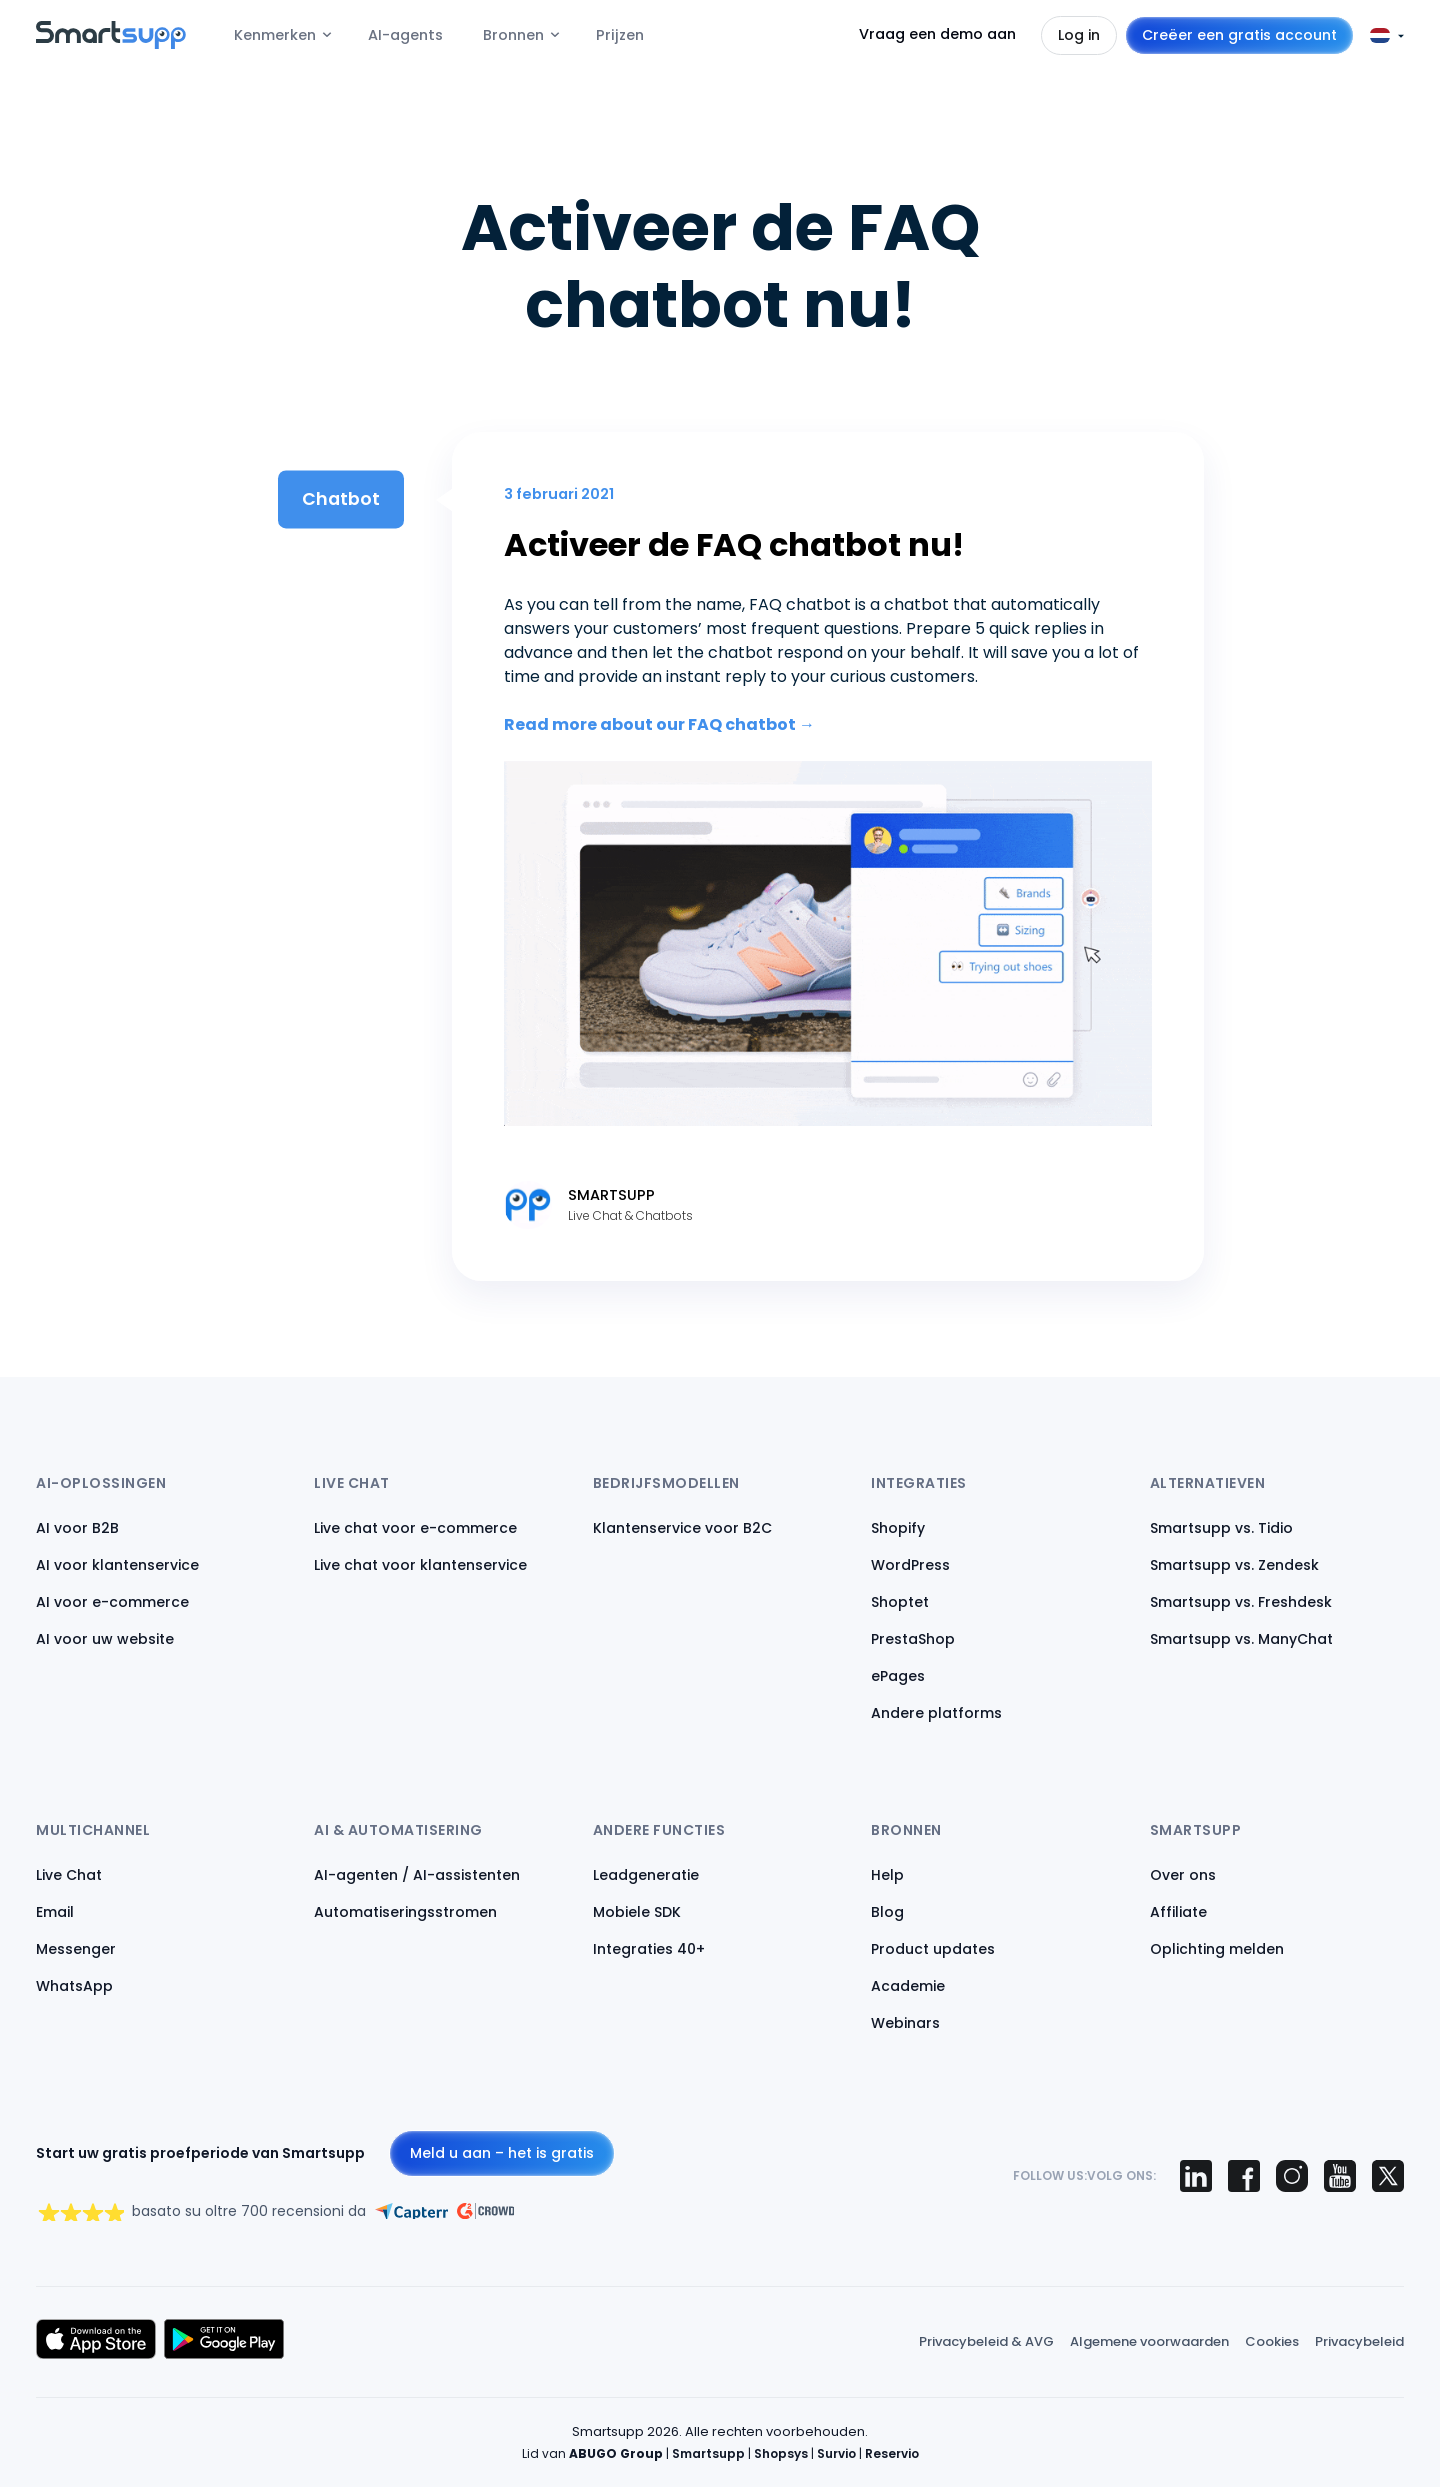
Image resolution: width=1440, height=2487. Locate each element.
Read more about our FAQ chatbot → (659, 724)
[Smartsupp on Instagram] (1292, 2176)
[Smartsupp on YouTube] (1340, 2176)
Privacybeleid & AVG (986, 2341)
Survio (836, 2453)
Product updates (933, 1949)
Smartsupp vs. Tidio (1221, 1528)
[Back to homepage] (111, 43)
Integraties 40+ (649, 1949)
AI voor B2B (77, 1528)
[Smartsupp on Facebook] (1244, 2176)
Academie (908, 1986)
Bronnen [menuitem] (513, 35)
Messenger (76, 1949)
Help (887, 1875)
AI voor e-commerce (112, 1602)
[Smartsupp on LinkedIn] (1196, 2176)
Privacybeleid (1359, 2341)
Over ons (1183, 1875)
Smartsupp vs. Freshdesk (1241, 1602)
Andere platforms (936, 1713)
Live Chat (69, 1875)
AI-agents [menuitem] (405, 35)
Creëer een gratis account (1239, 35)
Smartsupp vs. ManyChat (1241, 1639)
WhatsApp (74, 1986)
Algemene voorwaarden (1149, 2341)
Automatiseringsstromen (405, 1912)
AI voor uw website (105, 1639)
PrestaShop (913, 1639)
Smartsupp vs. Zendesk (1234, 1565)
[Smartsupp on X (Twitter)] (1388, 2176)
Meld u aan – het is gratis (502, 2153)
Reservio (892, 2453)
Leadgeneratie (646, 1875)
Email (55, 1912)
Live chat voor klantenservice (420, 1565)
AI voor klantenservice (117, 1565)
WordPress (910, 1565)
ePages (898, 1676)
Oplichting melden (1217, 1949)
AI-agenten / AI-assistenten (417, 1875)
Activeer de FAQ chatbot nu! (734, 544)
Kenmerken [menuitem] (275, 35)
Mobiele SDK (637, 1912)
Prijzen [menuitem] (620, 35)
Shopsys (781, 2453)
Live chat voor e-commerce (415, 1528)
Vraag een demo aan (937, 34)
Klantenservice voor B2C (682, 1528)
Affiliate (1178, 1912)
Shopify (898, 1528)
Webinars (905, 2023)
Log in (1079, 35)
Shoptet (900, 1602)
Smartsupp (708, 2453)
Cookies (1272, 2341)
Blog (887, 1912)
